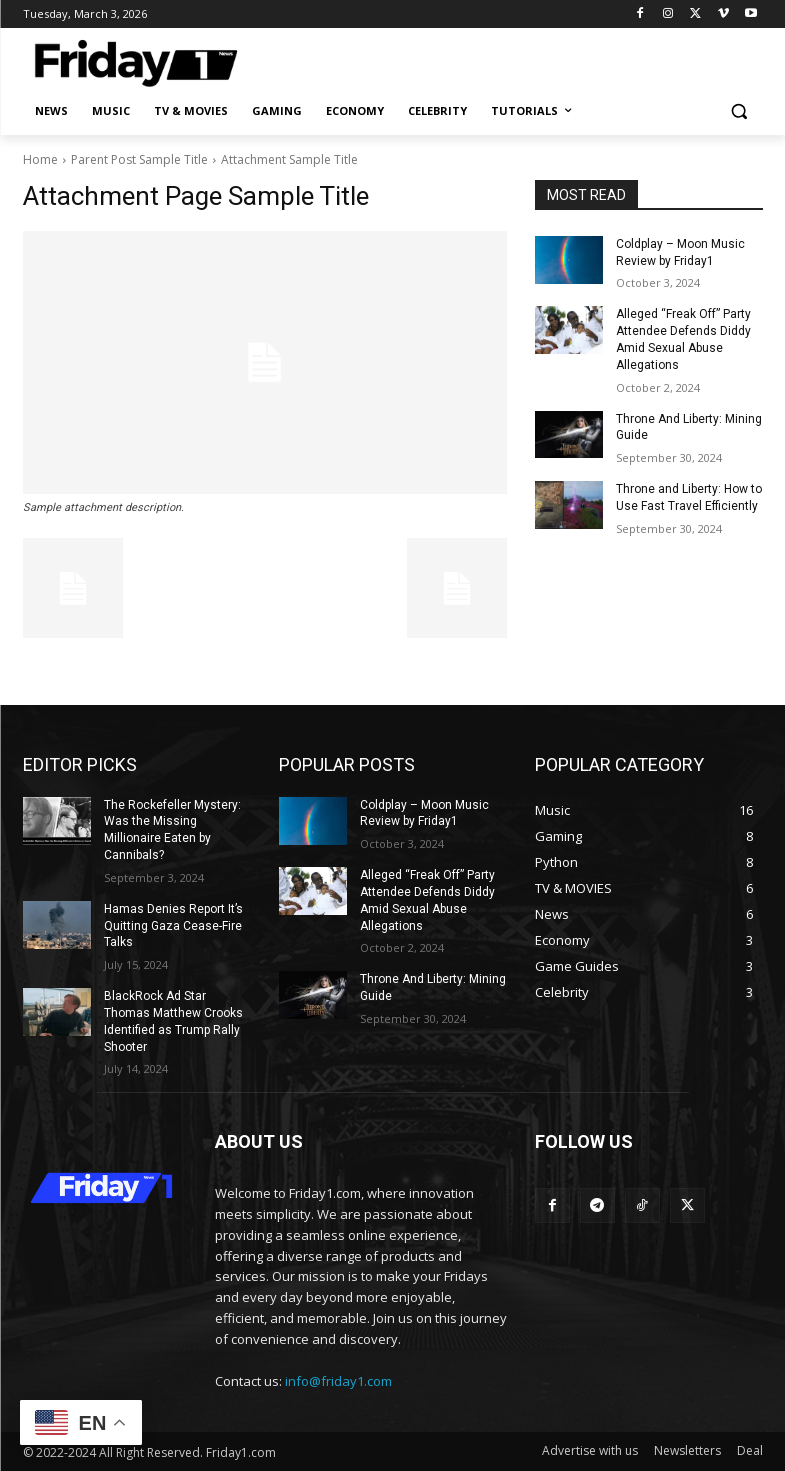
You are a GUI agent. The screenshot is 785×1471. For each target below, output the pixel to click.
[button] (739, 111)
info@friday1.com (338, 1381)
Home (40, 159)
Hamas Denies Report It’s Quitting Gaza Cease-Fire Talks (173, 926)
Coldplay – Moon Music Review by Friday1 (424, 813)
